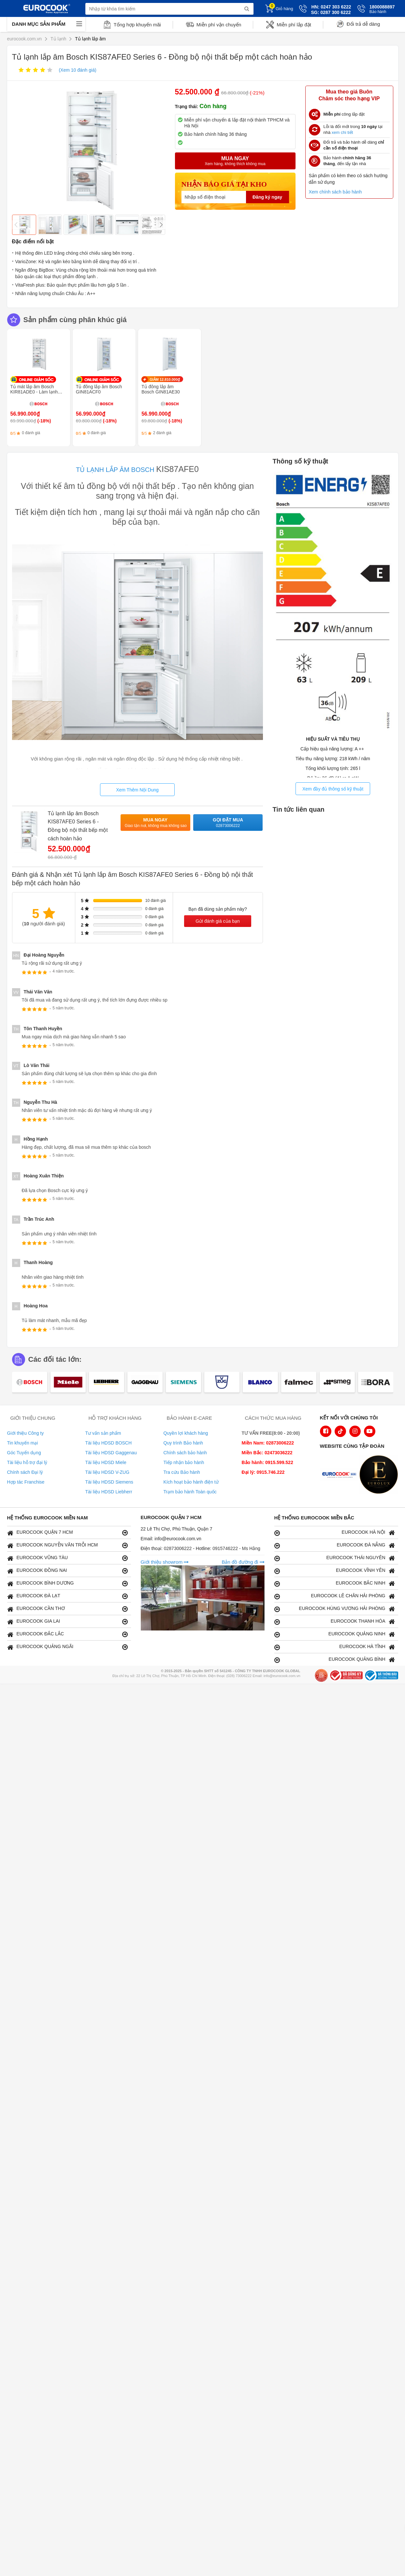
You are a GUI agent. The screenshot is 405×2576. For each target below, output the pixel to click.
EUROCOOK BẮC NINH (334, 1583)
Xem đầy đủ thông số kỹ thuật (332, 788)
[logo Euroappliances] (341, 1475)
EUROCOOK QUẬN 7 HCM (67, 1532)
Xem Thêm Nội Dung (137, 789)
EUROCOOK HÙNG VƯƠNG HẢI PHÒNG (334, 1609)
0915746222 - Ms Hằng (236, 1548)
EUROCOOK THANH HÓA (334, 1621)
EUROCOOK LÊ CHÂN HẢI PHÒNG (334, 1596)
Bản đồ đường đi (243, 1562)
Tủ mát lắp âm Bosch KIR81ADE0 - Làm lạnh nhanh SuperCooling (34, 392)
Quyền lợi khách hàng (186, 1433)
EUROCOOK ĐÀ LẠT (67, 1596)
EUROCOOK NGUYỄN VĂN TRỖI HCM (67, 1545)
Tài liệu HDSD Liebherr (108, 1491)
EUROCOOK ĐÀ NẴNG (334, 1545)
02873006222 (178, 1548)
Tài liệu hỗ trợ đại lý (27, 1462)
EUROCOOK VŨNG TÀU (67, 1558)
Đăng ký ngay (267, 197)
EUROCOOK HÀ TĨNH (334, 1647)
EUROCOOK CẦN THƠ (67, 1609)
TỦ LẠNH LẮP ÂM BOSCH (115, 469)
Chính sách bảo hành (185, 1452)
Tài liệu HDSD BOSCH (108, 1442)
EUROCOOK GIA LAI (67, 1621)
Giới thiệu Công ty (25, 1433)
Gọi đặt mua (228, 823)
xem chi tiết (342, 132)
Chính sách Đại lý (25, 1472)
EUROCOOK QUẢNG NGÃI (67, 1647)
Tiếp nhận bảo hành (184, 1462)
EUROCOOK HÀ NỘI (334, 1532)
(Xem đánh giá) (77, 70)
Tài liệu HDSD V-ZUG (107, 1472)
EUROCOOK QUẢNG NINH (334, 1634)
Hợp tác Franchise (26, 1482)
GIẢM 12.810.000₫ (165, 379)
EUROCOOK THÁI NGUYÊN (334, 1558)
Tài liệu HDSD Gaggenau (111, 1452)
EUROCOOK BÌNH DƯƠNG (67, 1583)
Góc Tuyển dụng (24, 1452)
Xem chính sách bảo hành (335, 191)
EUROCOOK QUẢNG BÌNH (334, 1659)
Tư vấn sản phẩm (103, 1433)
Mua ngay (156, 823)
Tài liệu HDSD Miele (105, 1462)
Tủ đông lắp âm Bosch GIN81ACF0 (99, 389)
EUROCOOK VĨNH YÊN (334, 1570)
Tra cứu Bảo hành (182, 1472)
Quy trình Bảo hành (183, 1442)
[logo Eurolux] (380, 1475)
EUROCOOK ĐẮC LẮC (67, 1634)
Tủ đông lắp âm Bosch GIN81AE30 (160, 389)
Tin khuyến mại (22, 1442)
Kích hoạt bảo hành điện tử (191, 1482)
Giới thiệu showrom (165, 1562)
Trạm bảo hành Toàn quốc (190, 1491)
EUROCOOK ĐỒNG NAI (67, 1570)
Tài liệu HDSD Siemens (109, 1482)
